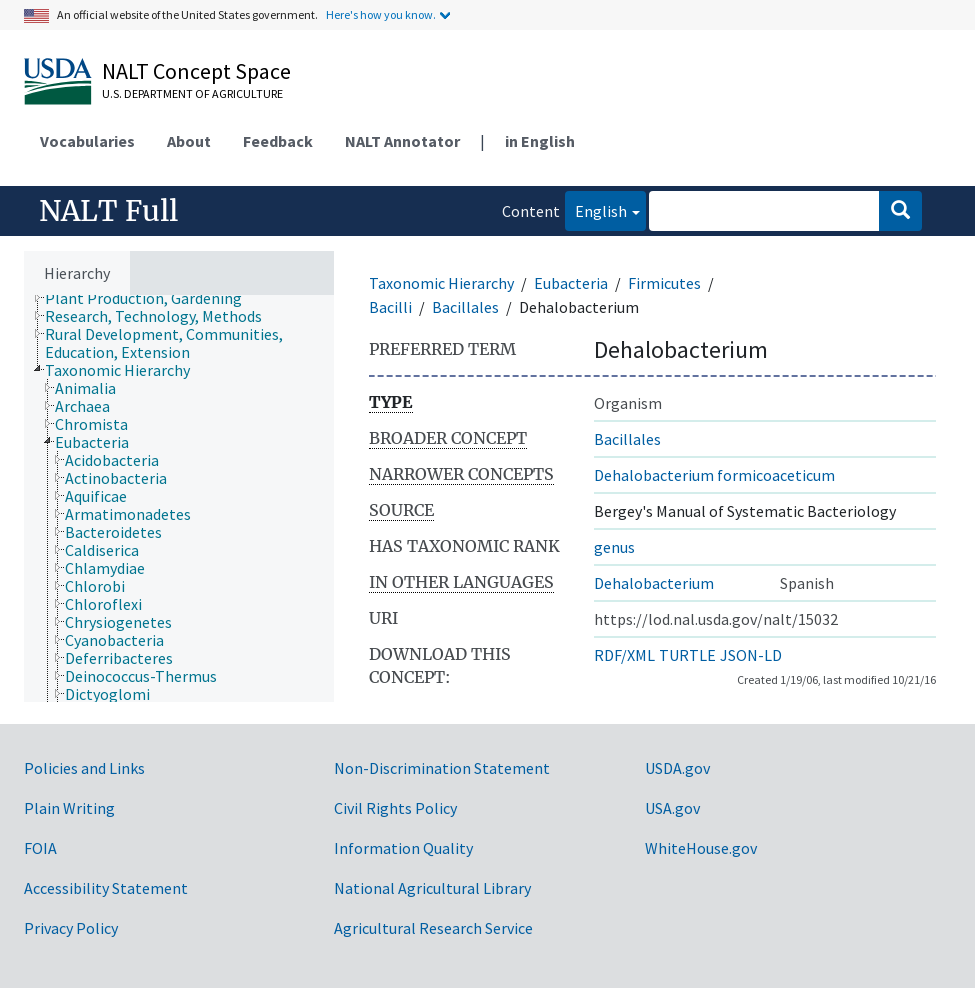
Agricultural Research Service (433, 928)
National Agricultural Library (432, 888)
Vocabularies (87, 141)
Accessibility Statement (106, 888)
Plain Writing (69, 808)
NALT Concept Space (196, 71)
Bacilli (390, 307)
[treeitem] (152, 298)
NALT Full (108, 211)
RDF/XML (624, 655)
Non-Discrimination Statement (442, 768)
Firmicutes (664, 283)
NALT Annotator (402, 141)
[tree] (179, 498)
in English (540, 141)
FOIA (40, 848)
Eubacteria (571, 283)
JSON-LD (751, 655)
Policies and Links (84, 768)
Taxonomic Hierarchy (441, 283)
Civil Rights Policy (395, 808)
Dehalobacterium (654, 583)
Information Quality (403, 848)
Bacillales (465, 307)
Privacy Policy (71, 928)
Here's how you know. (381, 14)
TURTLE (687, 655)
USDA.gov (677, 768)
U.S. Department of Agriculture (192, 93)
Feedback (278, 141)
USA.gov (672, 808)
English (596, 209)
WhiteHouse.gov (701, 848)
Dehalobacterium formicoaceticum (714, 475)
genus (614, 547)
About (189, 141)
